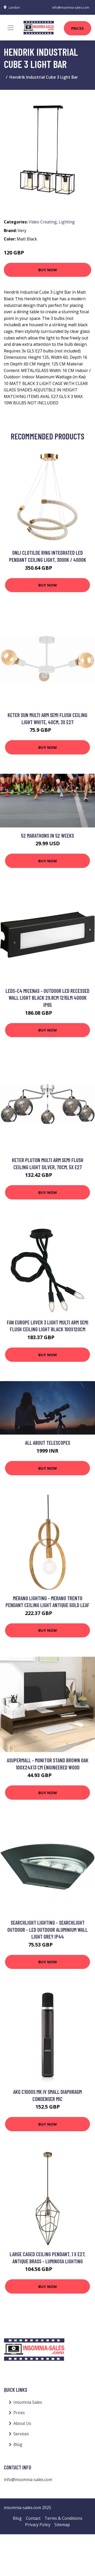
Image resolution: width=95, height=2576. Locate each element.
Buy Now (47, 269)
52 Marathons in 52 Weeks (47, 835)
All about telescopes (47, 1442)
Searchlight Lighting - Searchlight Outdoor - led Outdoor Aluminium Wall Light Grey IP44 (47, 1929)
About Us (22, 2423)
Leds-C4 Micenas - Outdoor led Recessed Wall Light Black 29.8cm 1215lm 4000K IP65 (47, 998)
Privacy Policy (37, 2524)
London (14, 7)
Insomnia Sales (27, 2402)
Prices (77, 28)
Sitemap (62, 2524)
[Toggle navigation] (10, 28)
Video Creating (43, 222)
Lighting (67, 222)
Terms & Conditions (63, 2518)
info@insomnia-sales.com (70, 7)
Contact (33, 2518)
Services (21, 2434)
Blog (17, 2444)
